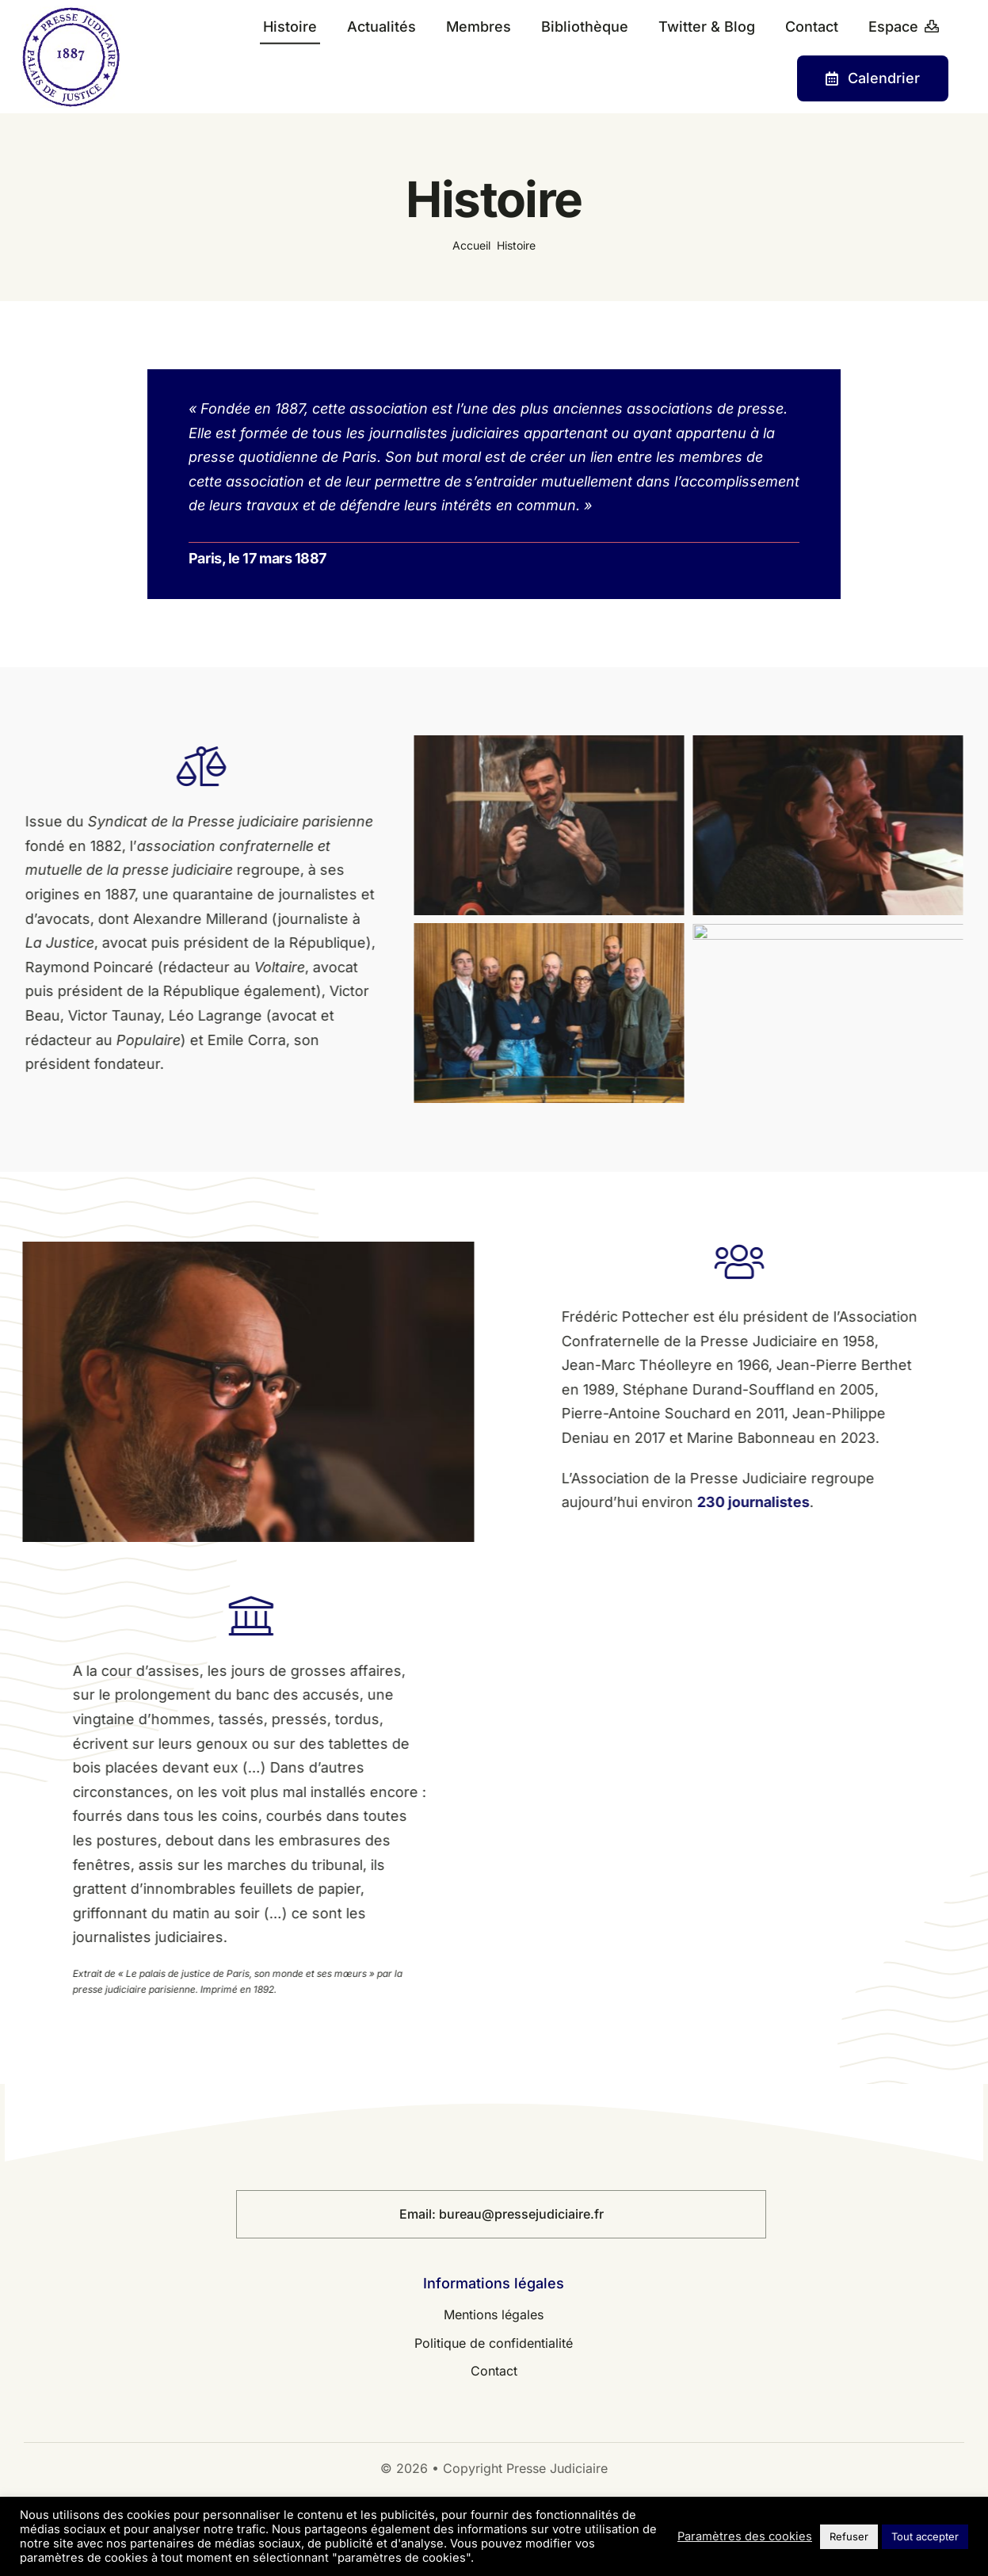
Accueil (471, 245)
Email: (419, 2214)
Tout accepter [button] (925, 2536)
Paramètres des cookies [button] (744, 2536)
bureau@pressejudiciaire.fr (521, 2214)
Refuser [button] (849, 2536)
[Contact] (873, 78)
